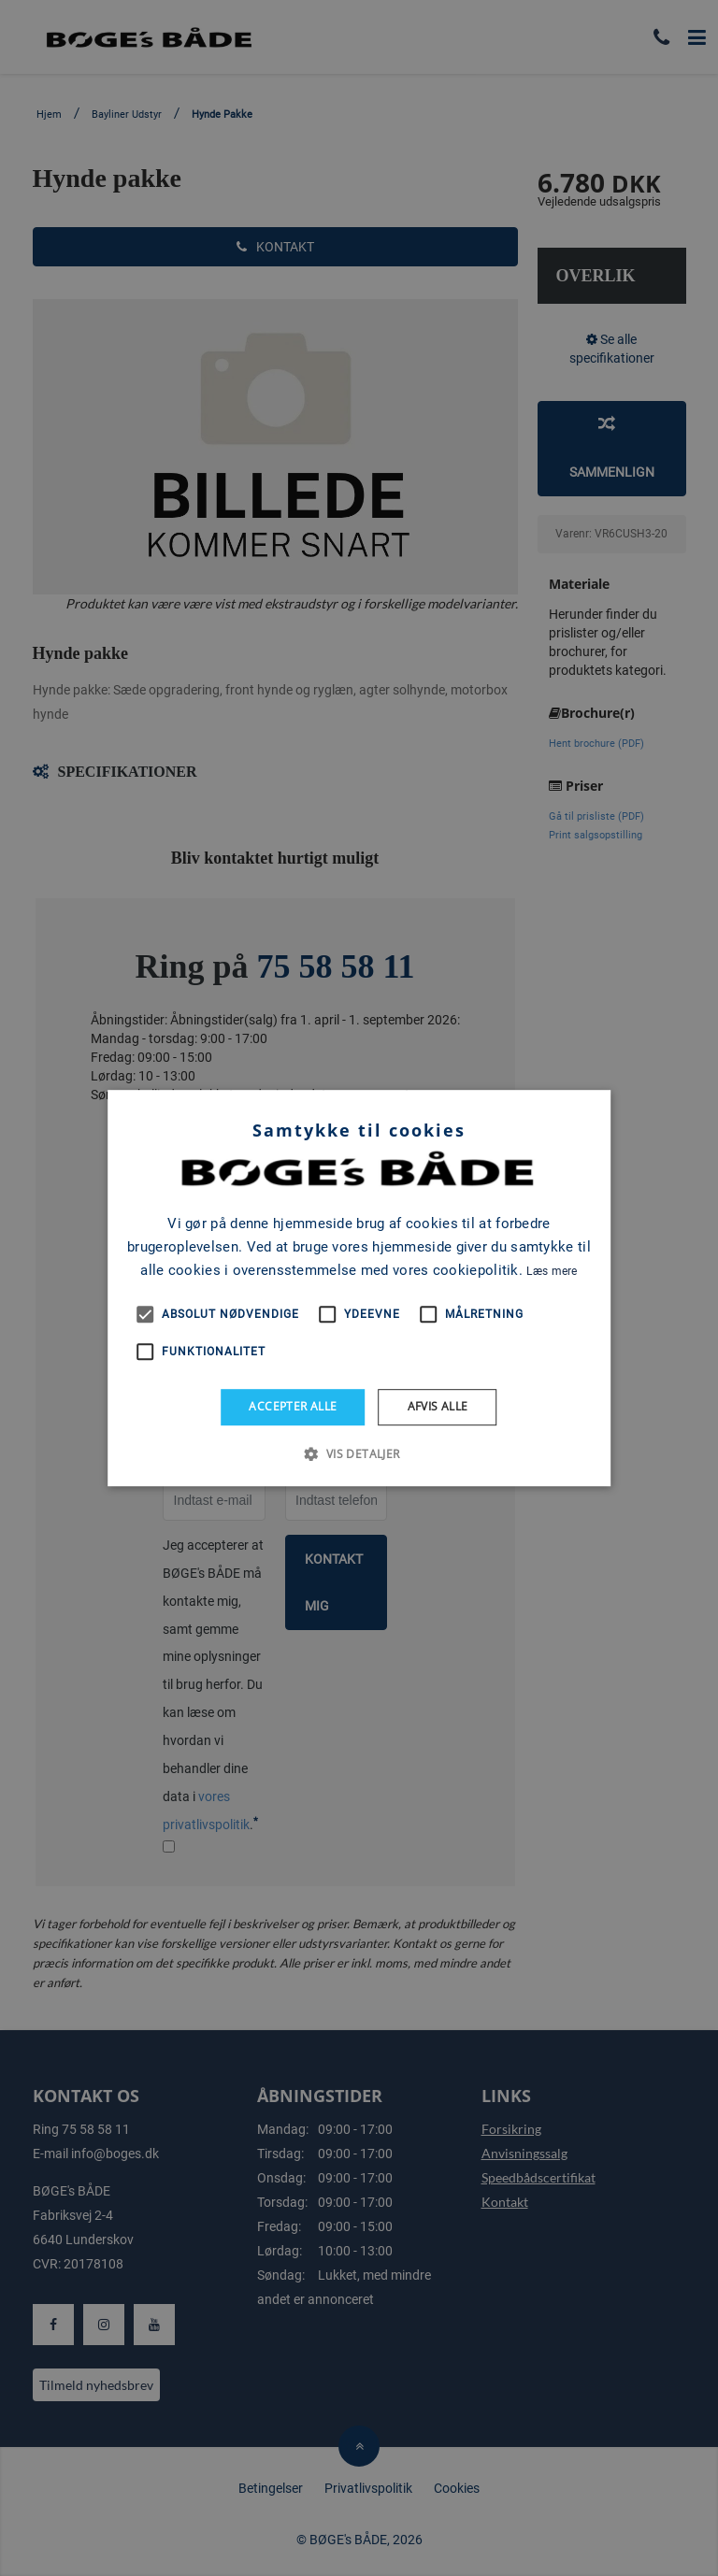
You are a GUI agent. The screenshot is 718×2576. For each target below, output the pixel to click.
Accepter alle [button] (293, 1406)
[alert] (359, 1288)
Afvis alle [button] (438, 1406)
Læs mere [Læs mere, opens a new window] (551, 1271)
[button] (358, 1453)
